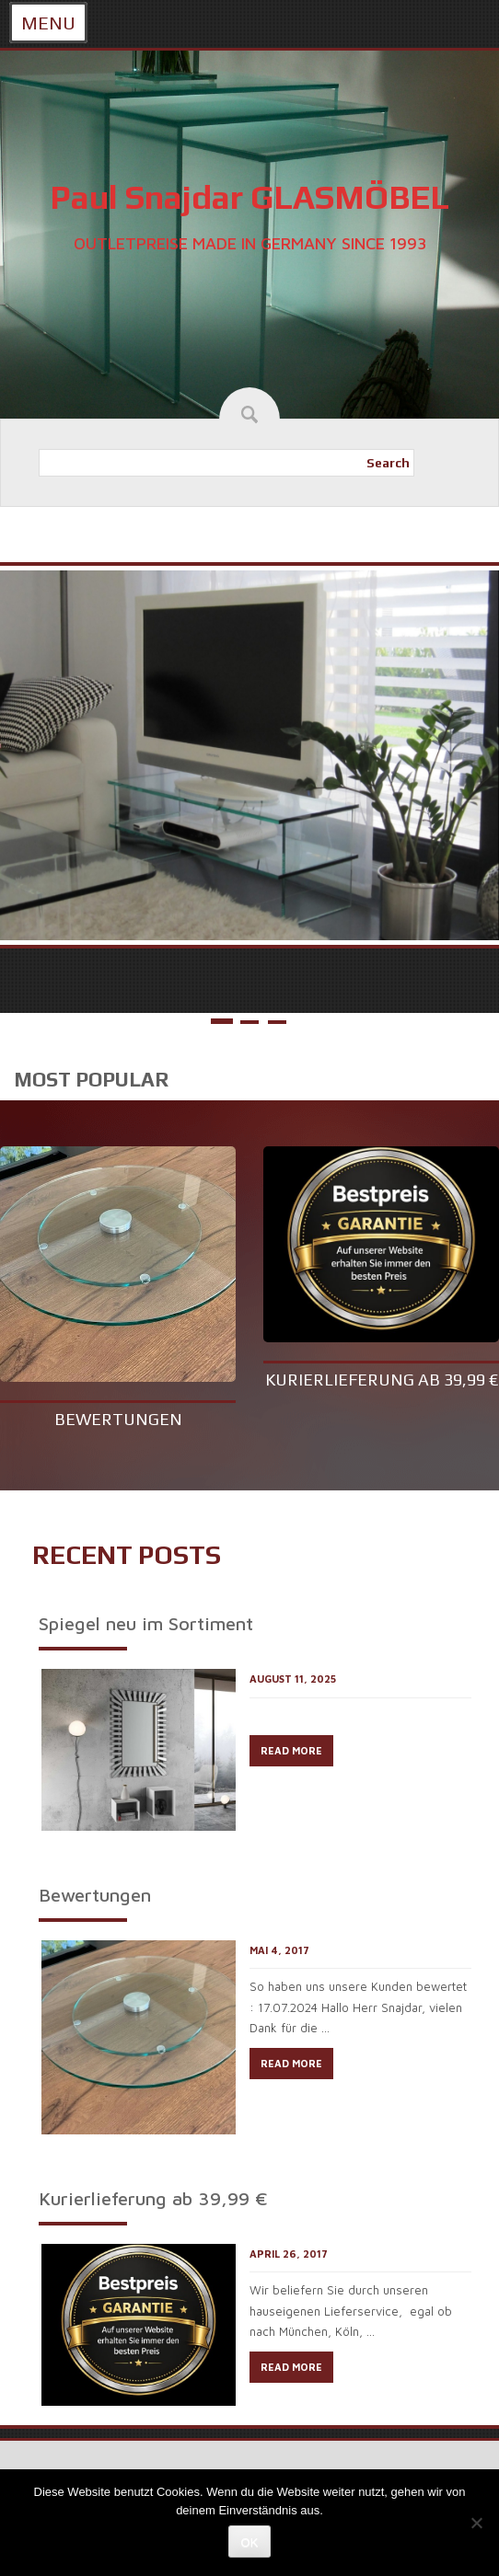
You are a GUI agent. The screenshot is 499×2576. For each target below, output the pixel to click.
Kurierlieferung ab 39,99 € (381, 1379)
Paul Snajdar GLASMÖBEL (249, 197)
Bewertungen (118, 1419)
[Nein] (476, 2522)
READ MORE (291, 1750)
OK (250, 2542)
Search (388, 462)
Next (474, 746)
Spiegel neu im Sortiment (146, 1623)
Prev (25, 746)
